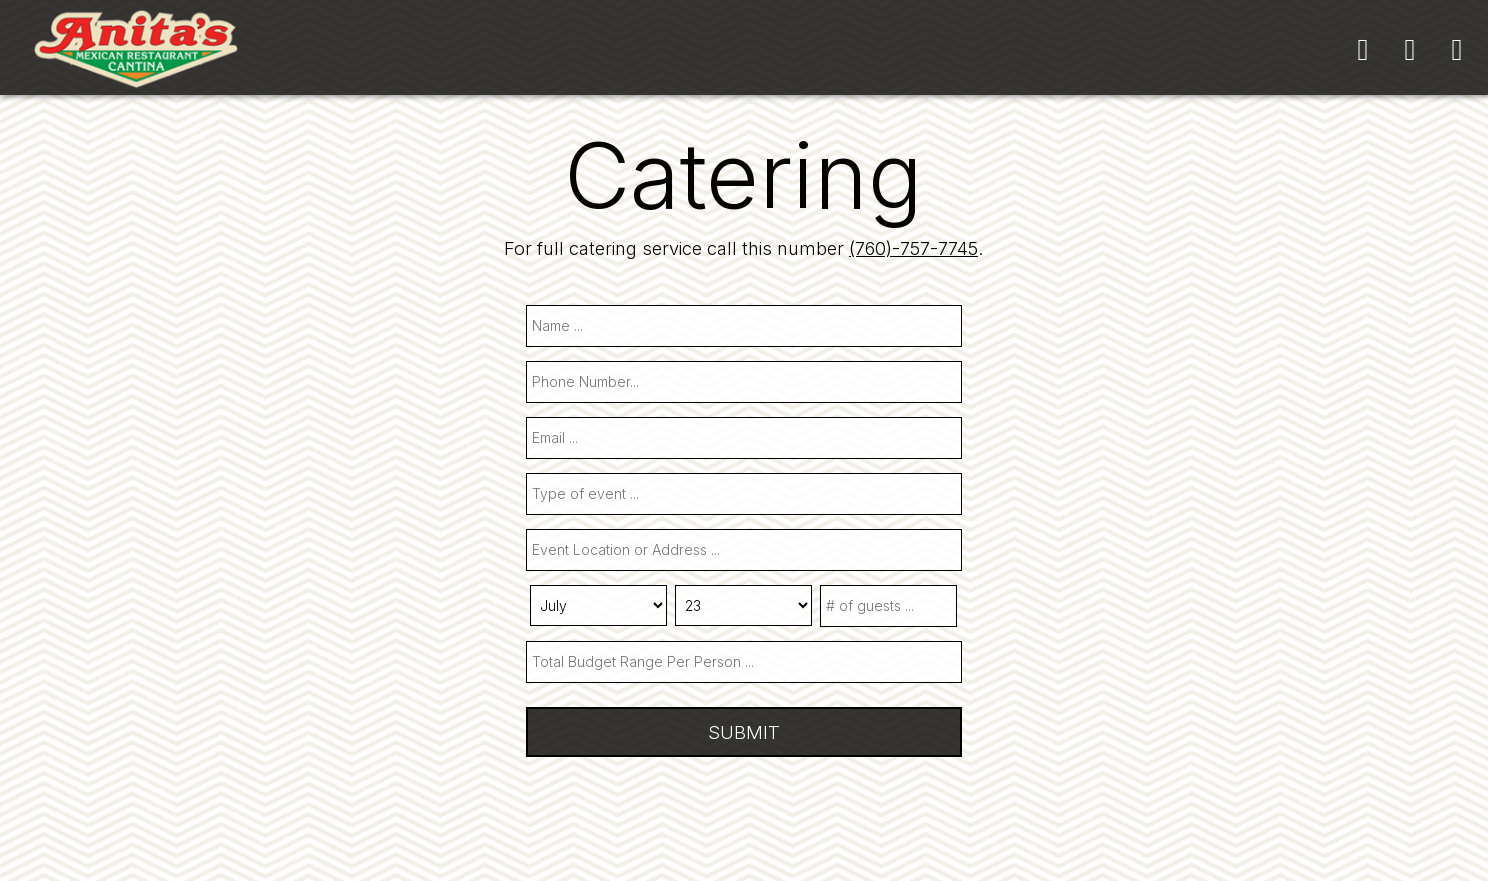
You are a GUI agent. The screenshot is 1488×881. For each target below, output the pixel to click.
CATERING (636, 50)
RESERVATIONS (924, 50)
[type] (744, 494)
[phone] (744, 382)
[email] (744, 438)
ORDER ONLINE (1099, 50)
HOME (417, 50)
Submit (744, 732)
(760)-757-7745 (913, 248)
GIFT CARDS (1261, 50)
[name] (744, 326)
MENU (518, 50)
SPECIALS (770, 50)
